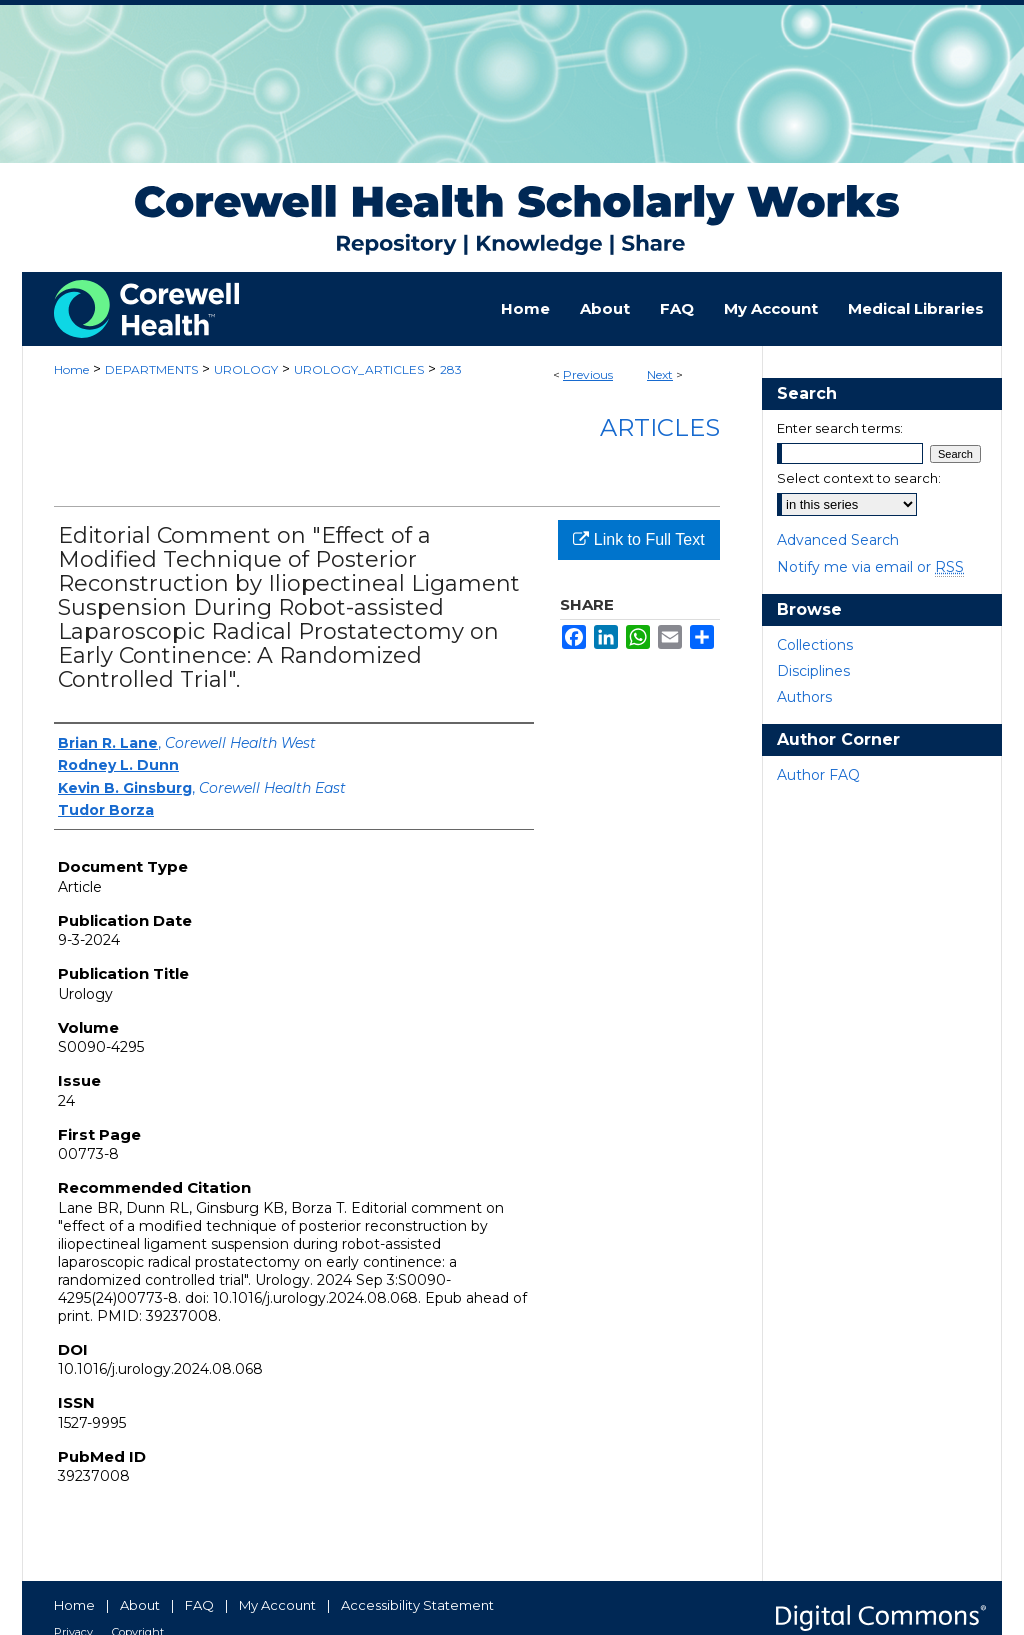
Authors (804, 697)
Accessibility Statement (417, 1605)
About (140, 1605)
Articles (660, 427)
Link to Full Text (638, 539)
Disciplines (813, 671)
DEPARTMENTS (151, 369)
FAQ (199, 1605)
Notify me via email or (870, 567)
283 (451, 369)
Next (660, 374)
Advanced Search (838, 540)
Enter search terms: (840, 428)
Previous (588, 374)
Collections (815, 645)
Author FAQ (818, 775)
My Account (277, 1605)
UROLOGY (246, 369)
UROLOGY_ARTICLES (359, 369)
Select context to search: (859, 478)
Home (71, 369)
